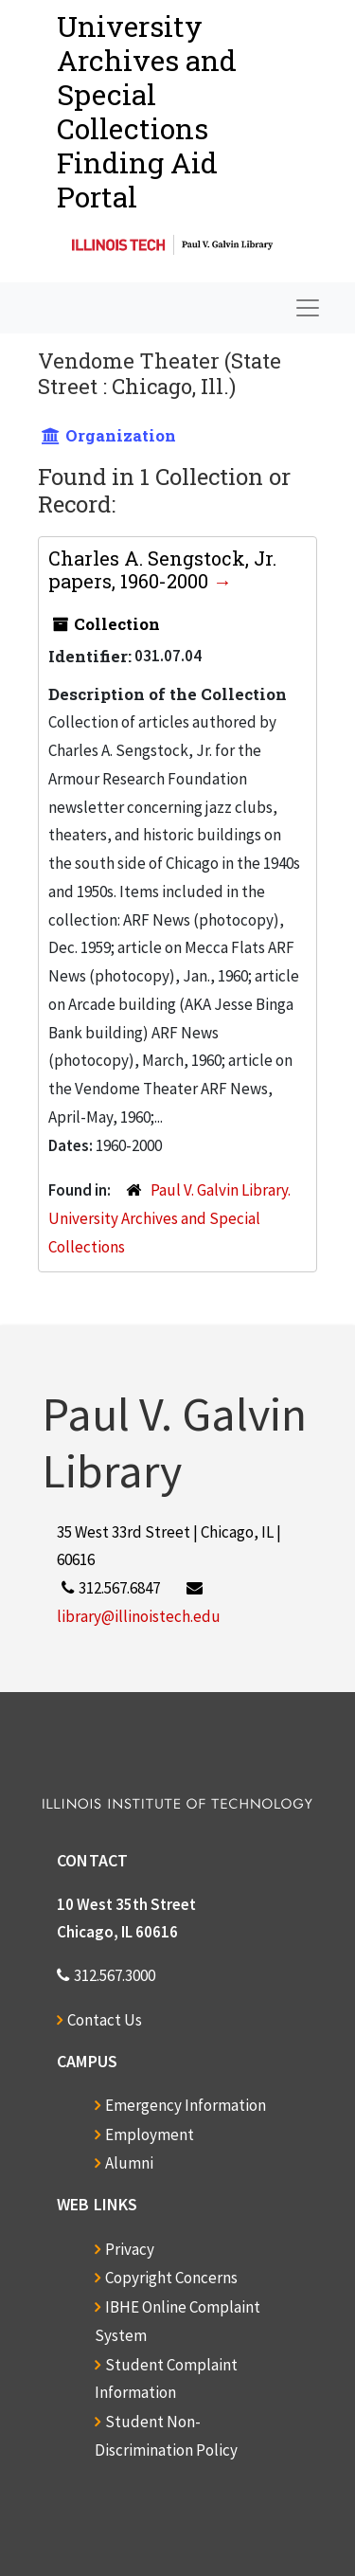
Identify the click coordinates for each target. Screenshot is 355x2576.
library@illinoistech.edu (139, 1616)
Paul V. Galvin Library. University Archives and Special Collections (169, 1218)
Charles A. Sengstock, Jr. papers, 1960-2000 (162, 569)
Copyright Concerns (171, 2277)
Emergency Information (185, 2105)
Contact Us (104, 2019)
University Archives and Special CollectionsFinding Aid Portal (147, 111)
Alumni (129, 2163)
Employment (149, 2134)
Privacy (129, 2249)
